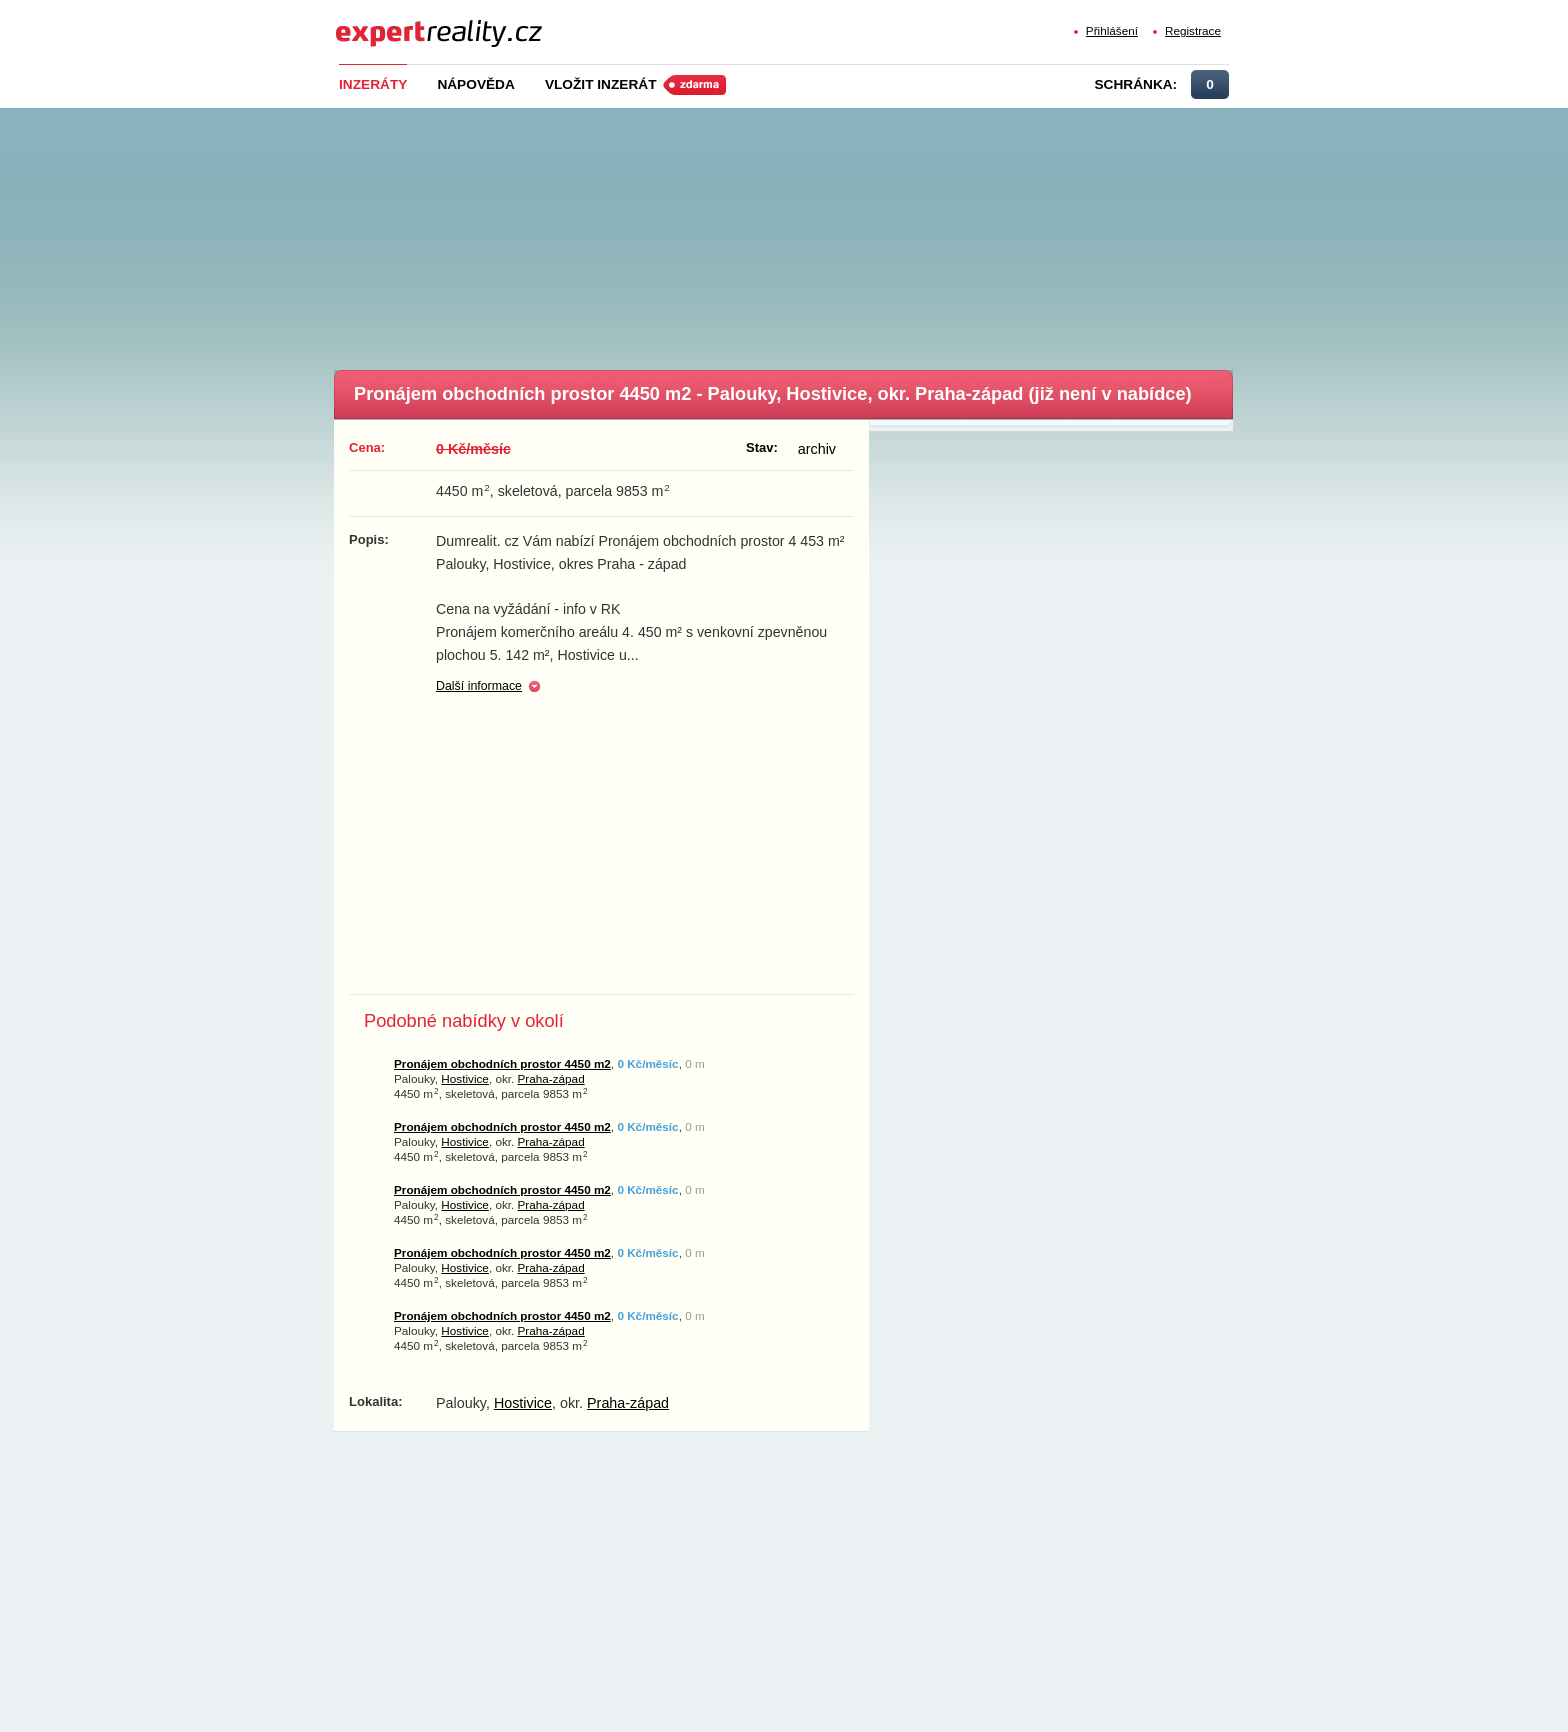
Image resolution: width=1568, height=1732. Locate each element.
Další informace (479, 686)
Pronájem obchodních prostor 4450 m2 (502, 1063)
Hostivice (465, 1078)
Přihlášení (1112, 30)
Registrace (1193, 30)
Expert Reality (372, 21)
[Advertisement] (817, 233)
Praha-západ (551, 1078)
